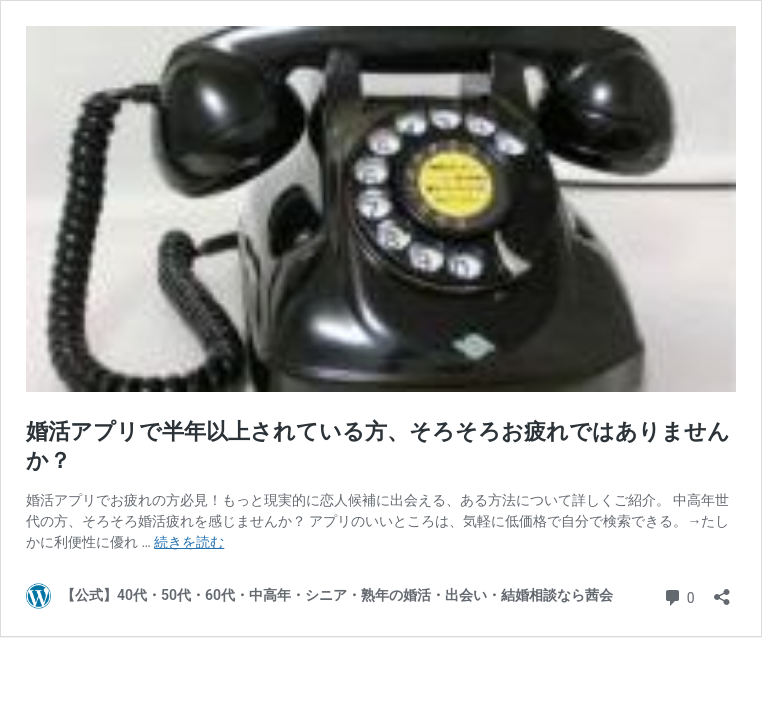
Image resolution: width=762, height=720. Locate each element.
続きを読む (189, 542)
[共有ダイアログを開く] (722, 590)
